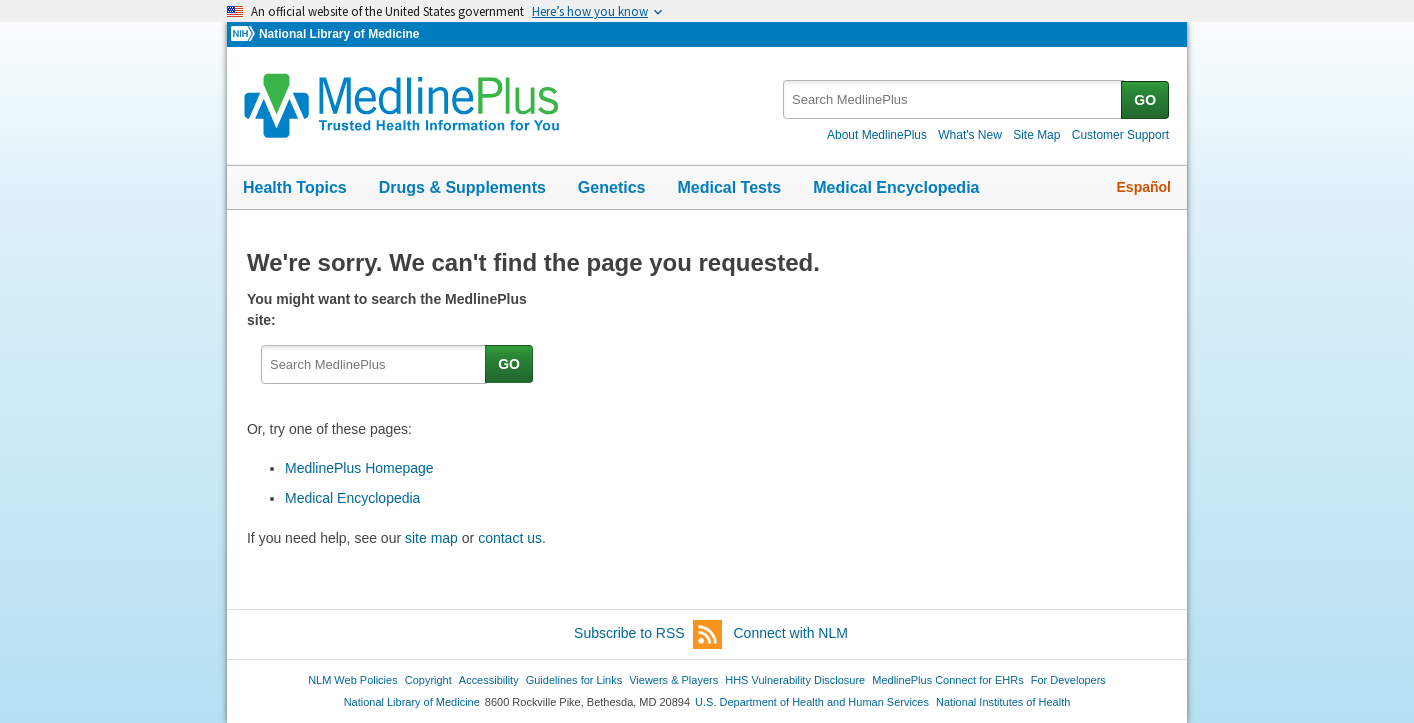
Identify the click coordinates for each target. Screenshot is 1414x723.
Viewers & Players (673, 680)
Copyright (428, 680)
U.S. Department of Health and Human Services (812, 702)
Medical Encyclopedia (896, 187)
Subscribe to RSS (648, 634)
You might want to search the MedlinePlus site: (387, 309)
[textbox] (953, 99)
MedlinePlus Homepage (359, 468)
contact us (510, 538)
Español (1144, 187)
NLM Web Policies (353, 680)
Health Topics (295, 187)
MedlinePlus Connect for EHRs (947, 680)
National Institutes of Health (1003, 702)
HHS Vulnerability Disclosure (795, 680)
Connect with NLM (791, 633)
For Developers (1068, 680)
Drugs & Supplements (462, 187)
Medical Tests (729, 187)
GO (1145, 100)
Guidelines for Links (574, 680)
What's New (970, 135)
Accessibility (489, 680)
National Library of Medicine (339, 34)
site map (431, 538)
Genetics (612, 187)
